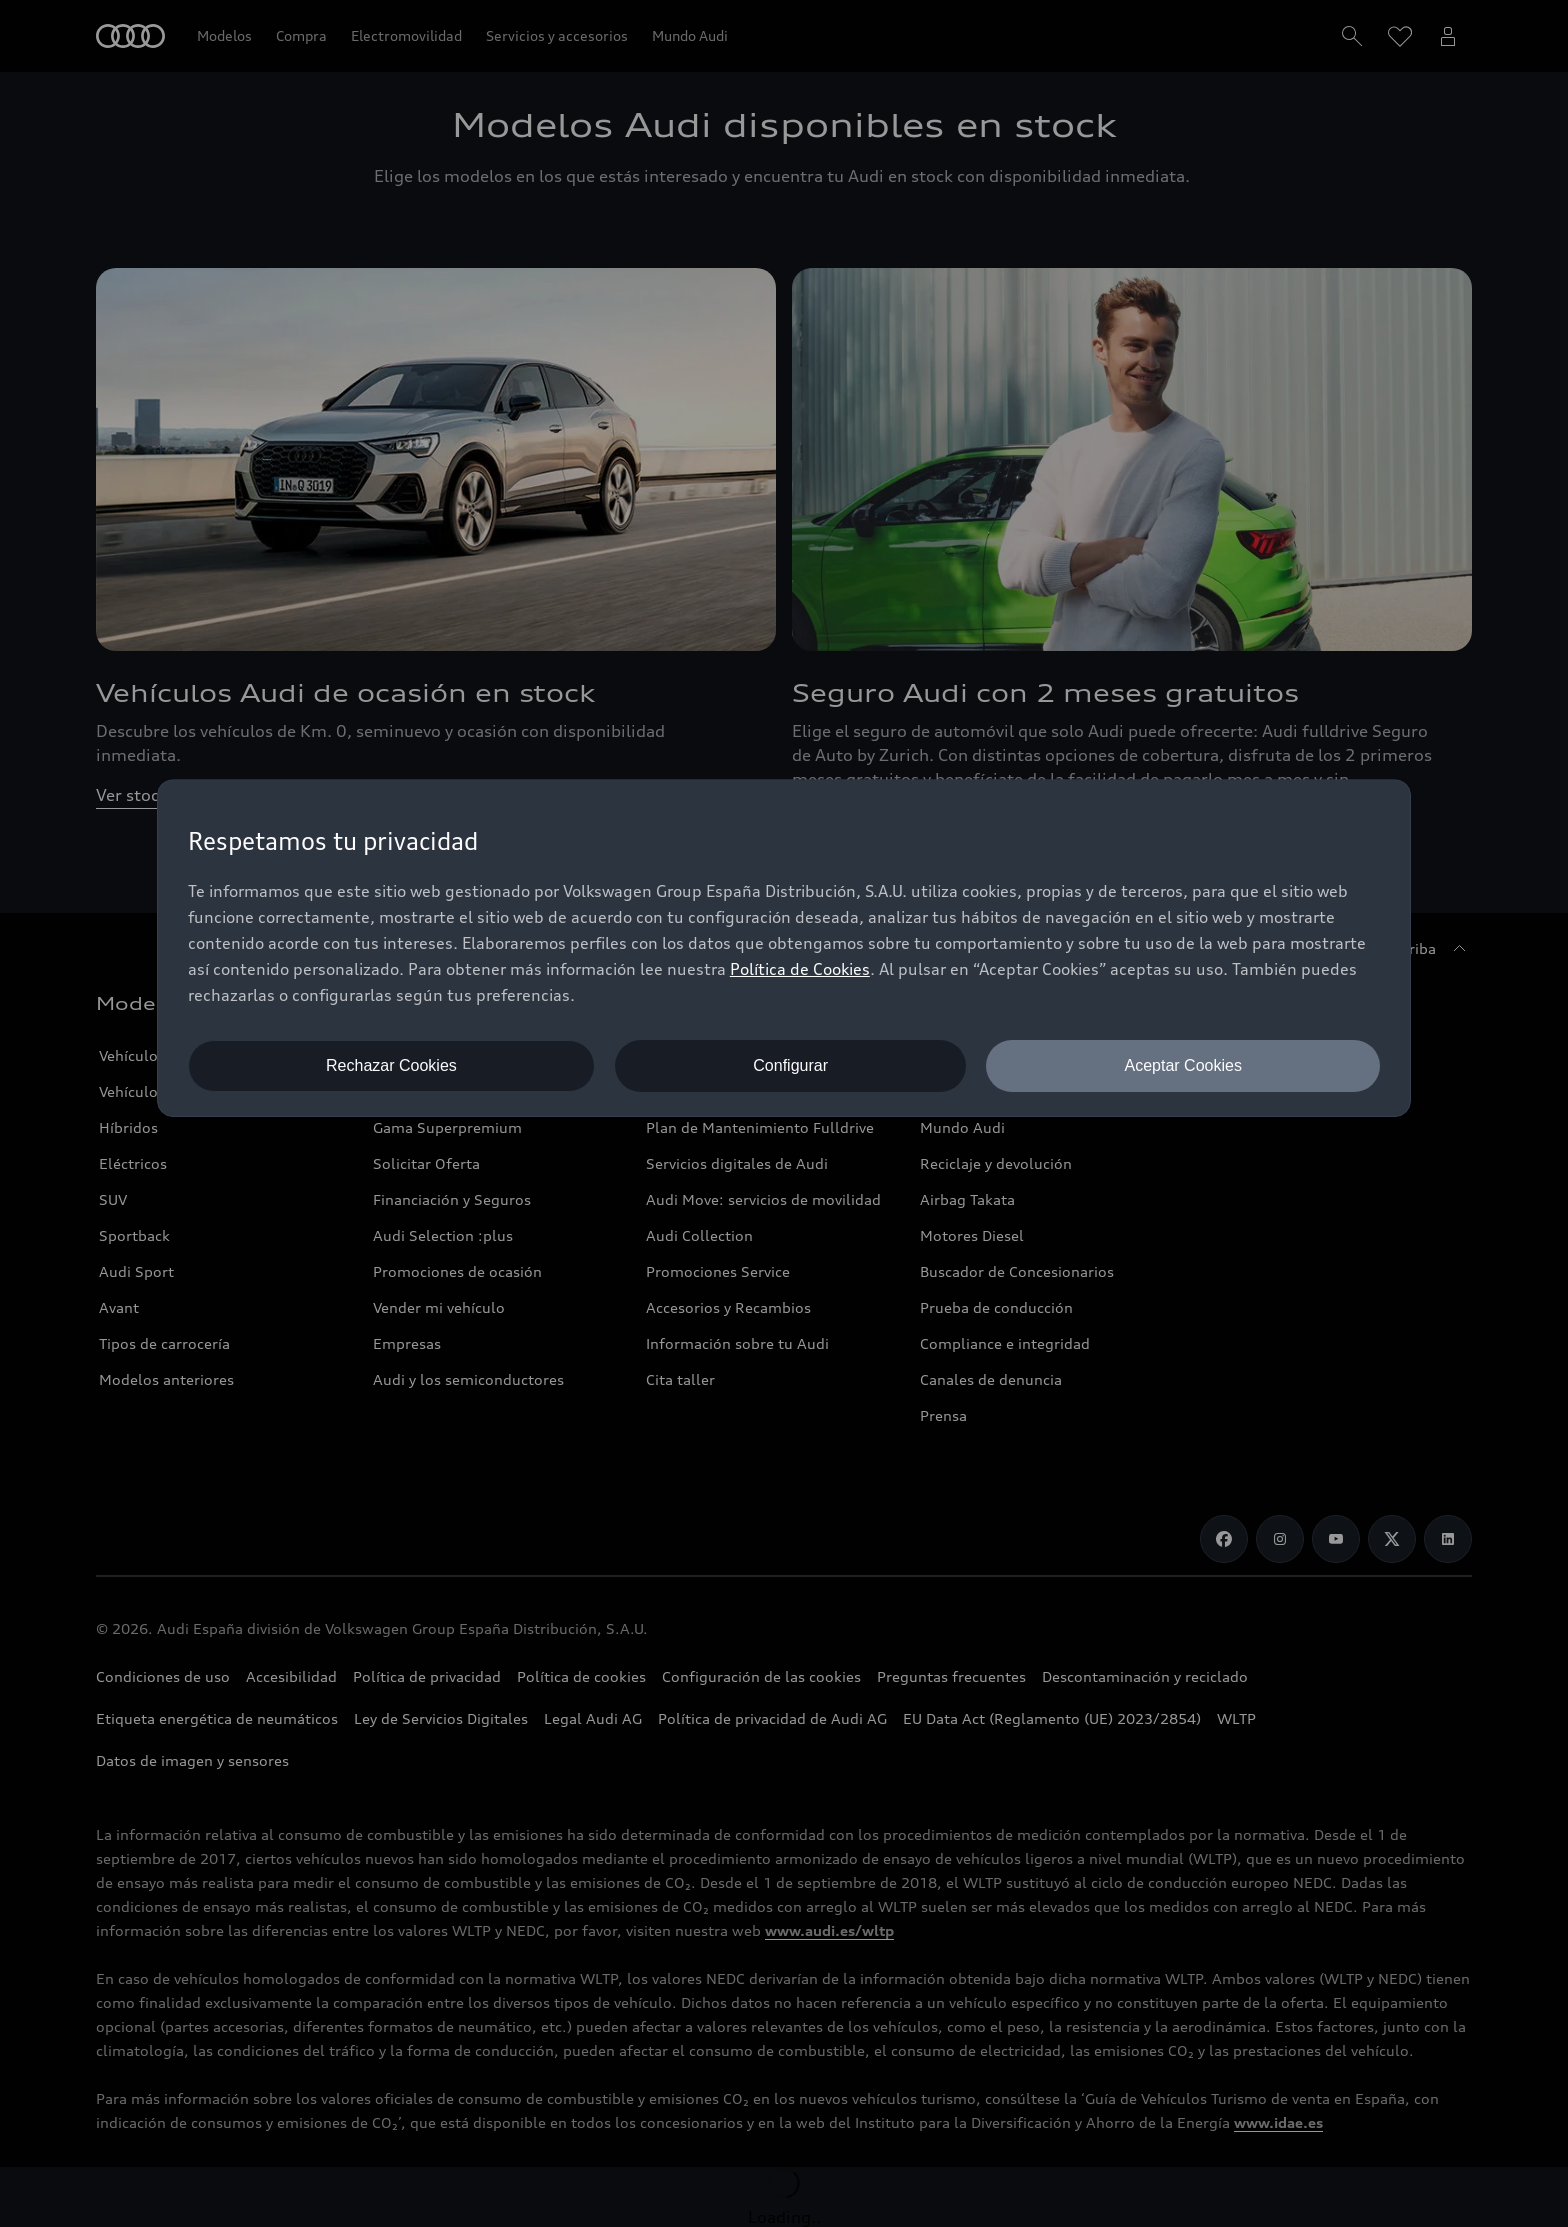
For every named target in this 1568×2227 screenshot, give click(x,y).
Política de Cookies (800, 969)
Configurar (790, 1065)
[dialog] (784, 948)
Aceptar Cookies (1183, 1065)
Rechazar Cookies (391, 1065)
